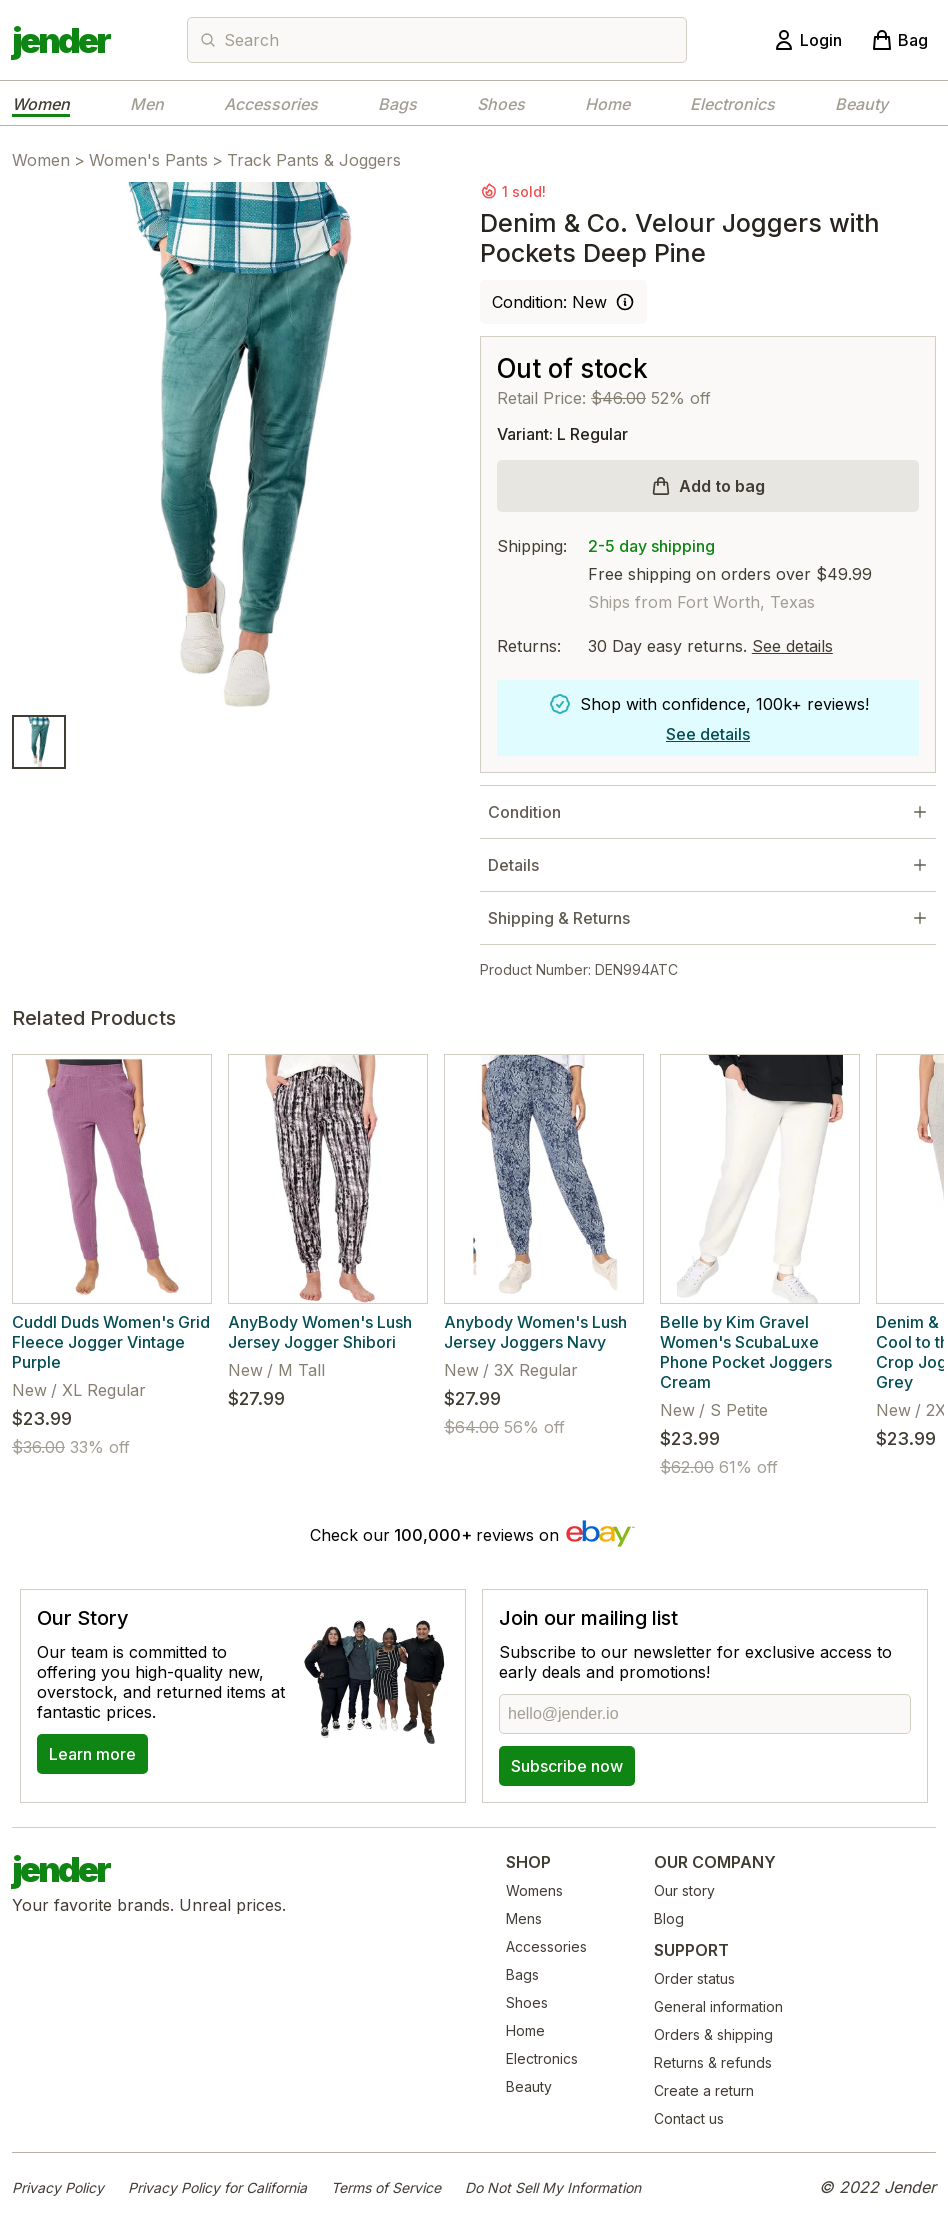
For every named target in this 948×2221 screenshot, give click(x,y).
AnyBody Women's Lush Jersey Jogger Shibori (320, 1332)
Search (251, 40)
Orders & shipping (713, 2034)
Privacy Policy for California (217, 2187)
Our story (684, 1890)
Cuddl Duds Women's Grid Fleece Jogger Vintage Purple (111, 1342)
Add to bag (722, 486)
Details (513, 865)
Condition (524, 812)
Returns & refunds (713, 2062)
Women (41, 104)
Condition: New (549, 302)
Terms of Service (386, 2187)
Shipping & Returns (559, 918)
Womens (534, 1890)
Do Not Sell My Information (553, 2187)
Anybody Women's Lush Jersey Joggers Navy (535, 1332)
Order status (694, 1978)
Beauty (861, 104)
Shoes (501, 104)
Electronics (732, 104)
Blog (669, 1918)
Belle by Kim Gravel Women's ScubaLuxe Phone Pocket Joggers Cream (746, 1352)
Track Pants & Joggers (314, 160)
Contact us (689, 2118)
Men (147, 104)
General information (718, 2006)
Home (607, 104)
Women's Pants (148, 160)
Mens (524, 1918)
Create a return (704, 2090)
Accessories (271, 104)
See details (792, 646)
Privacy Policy (58, 2187)
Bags (397, 104)
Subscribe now (567, 1766)
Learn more (92, 1754)
